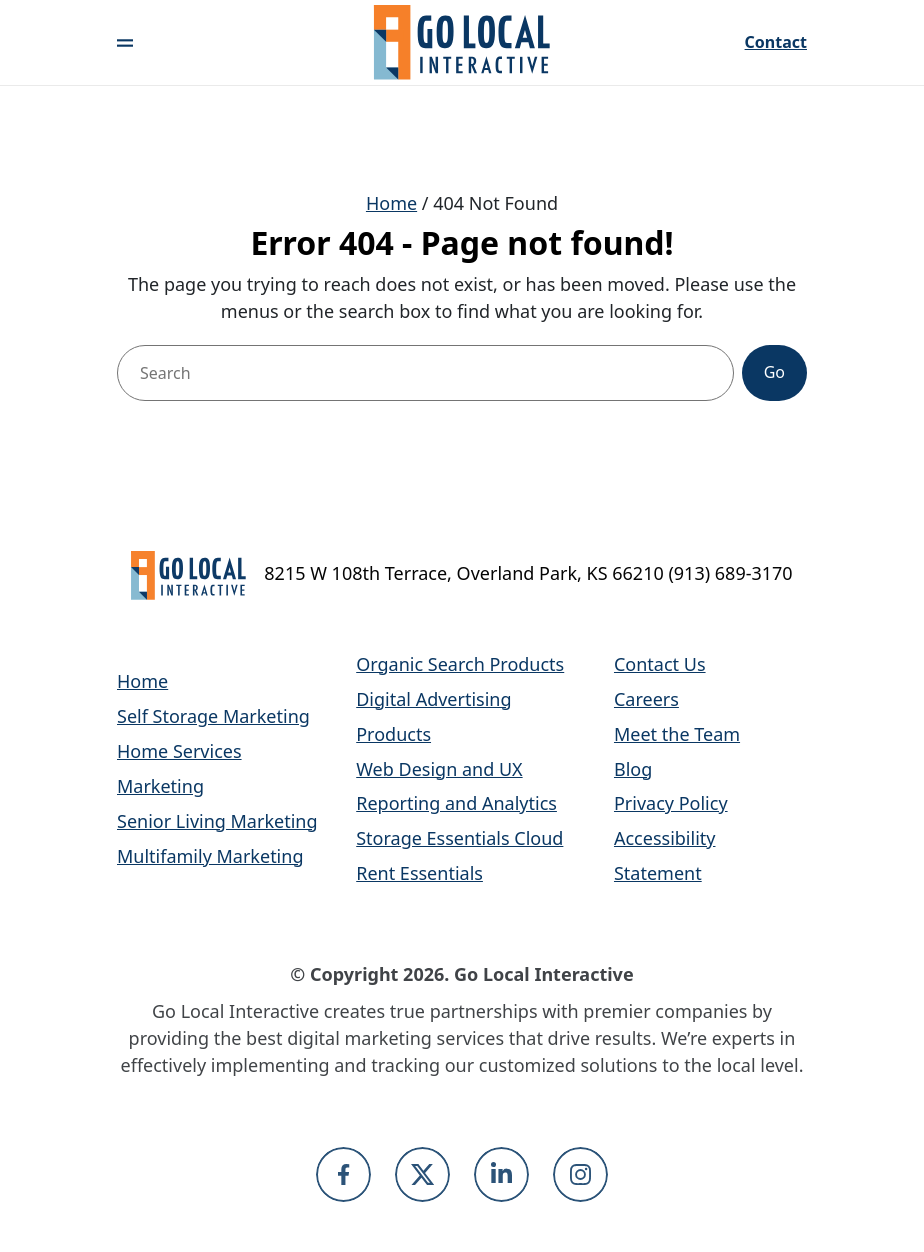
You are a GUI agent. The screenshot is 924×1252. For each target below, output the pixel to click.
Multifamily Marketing (210, 856)
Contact (776, 43)
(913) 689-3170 (730, 573)
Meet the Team (677, 734)
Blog (633, 769)
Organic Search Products (460, 664)
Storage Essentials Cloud (459, 838)
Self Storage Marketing (213, 716)
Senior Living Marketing (217, 821)
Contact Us (660, 664)
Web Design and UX (439, 769)
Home (391, 203)
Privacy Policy (671, 803)
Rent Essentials (419, 873)
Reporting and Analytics (456, 803)
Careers (646, 699)
